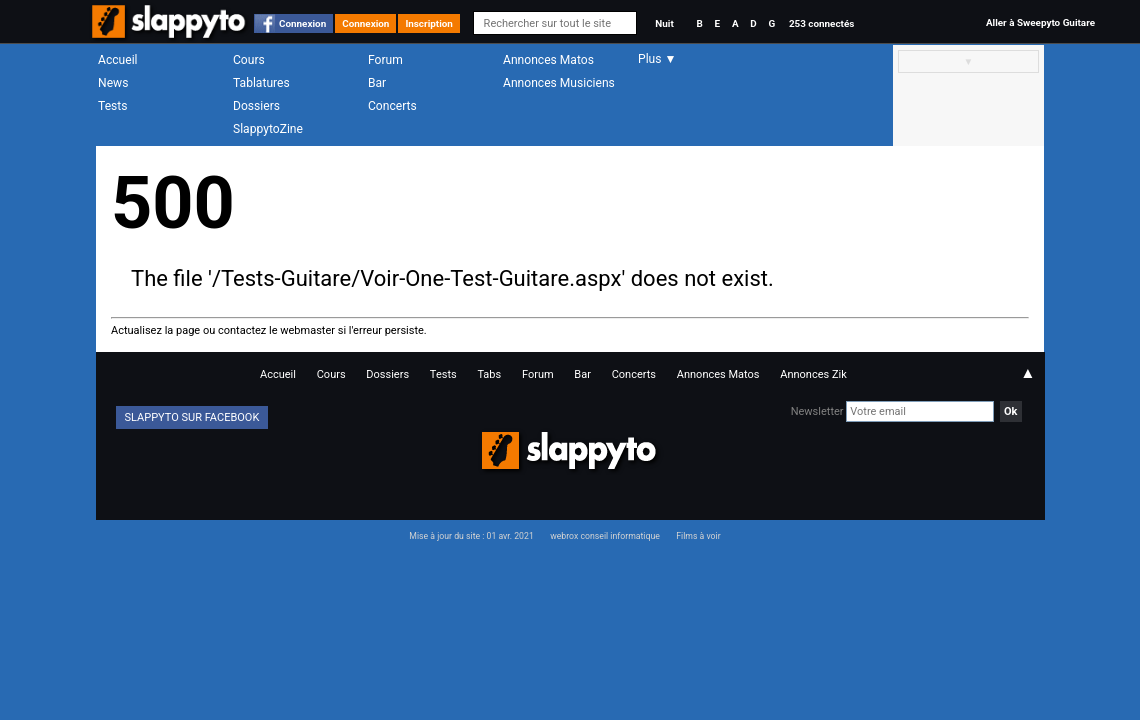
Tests (112, 106)
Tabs (489, 374)
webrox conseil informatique (605, 536)
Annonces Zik (813, 374)
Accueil (118, 60)
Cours (249, 60)
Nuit (664, 23)
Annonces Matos (548, 60)
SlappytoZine (268, 129)
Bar (377, 83)
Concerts (392, 106)
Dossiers (256, 106)
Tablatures (261, 83)
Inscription (429, 23)
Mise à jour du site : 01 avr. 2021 (471, 536)
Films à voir (698, 536)
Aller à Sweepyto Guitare (1040, 22)
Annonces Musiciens (559, 83)
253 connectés (821, 23)
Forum (385, 60)
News (113, 83)
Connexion (302, 23)
